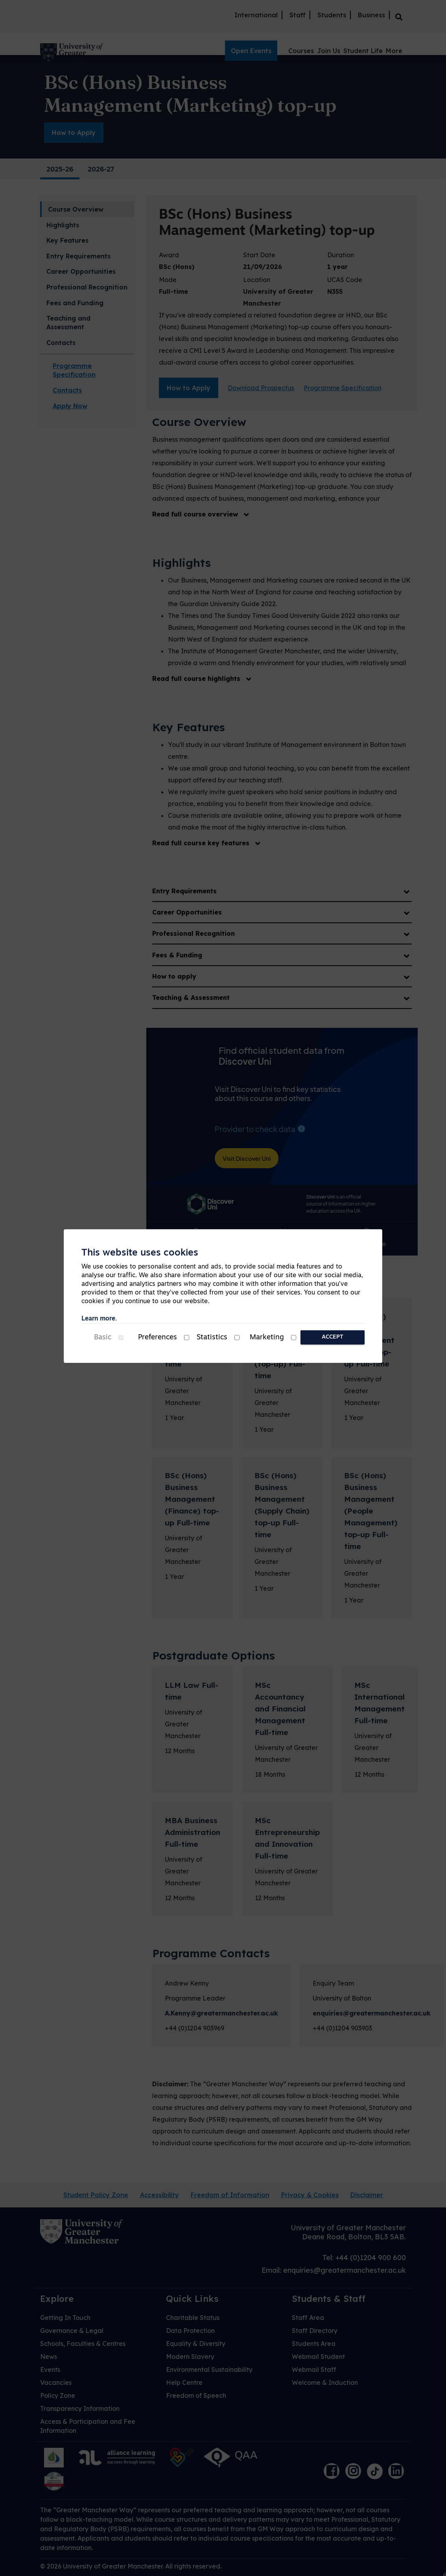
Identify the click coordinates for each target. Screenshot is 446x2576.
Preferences (157, 1337)
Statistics (212, 1337)
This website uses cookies (139, 1253)
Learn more (98, 1319)
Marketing (267, 1337)
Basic (102, 1337)
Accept (332, 1337)
